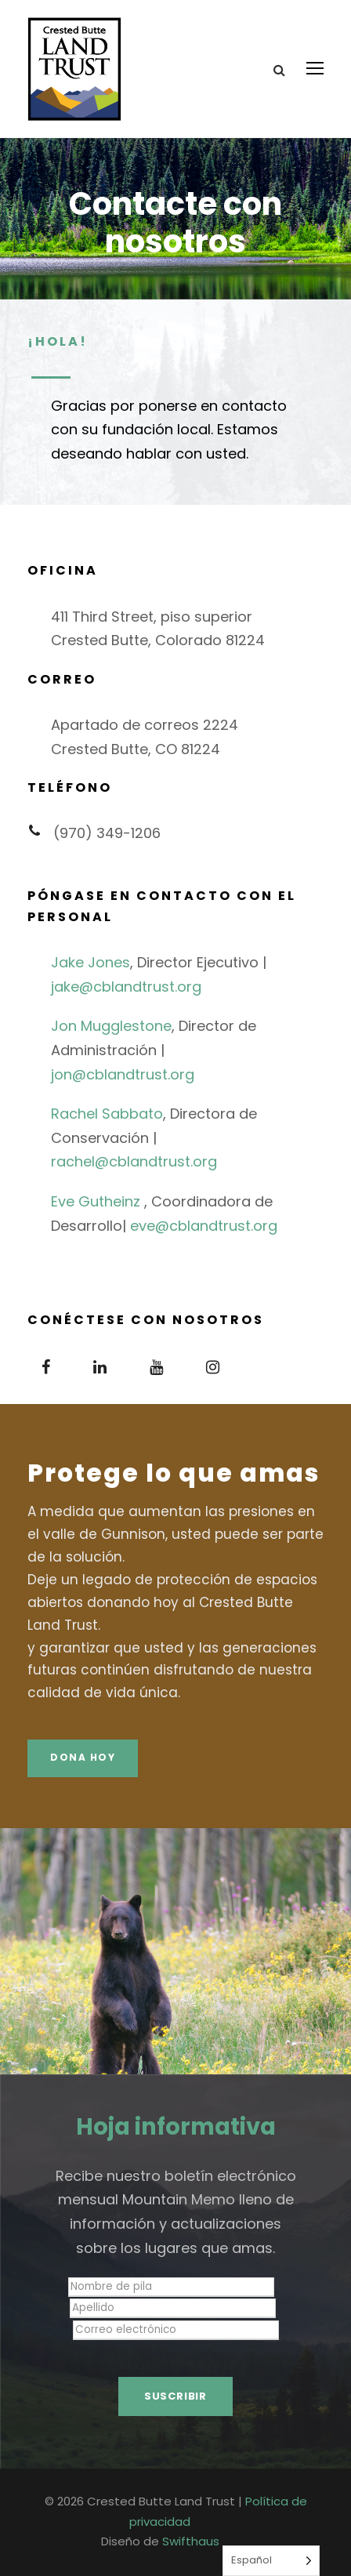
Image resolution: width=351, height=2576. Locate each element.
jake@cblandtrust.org (126, 986)
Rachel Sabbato (107, 1113)
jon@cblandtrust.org (122, 1074)
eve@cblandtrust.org (203, 1225)
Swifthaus (190, 2541)
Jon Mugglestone (111, 1026)
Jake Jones (90, 962)
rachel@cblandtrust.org (134, 1161)
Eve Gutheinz (95, 1201)
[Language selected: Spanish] (271, 2560)
